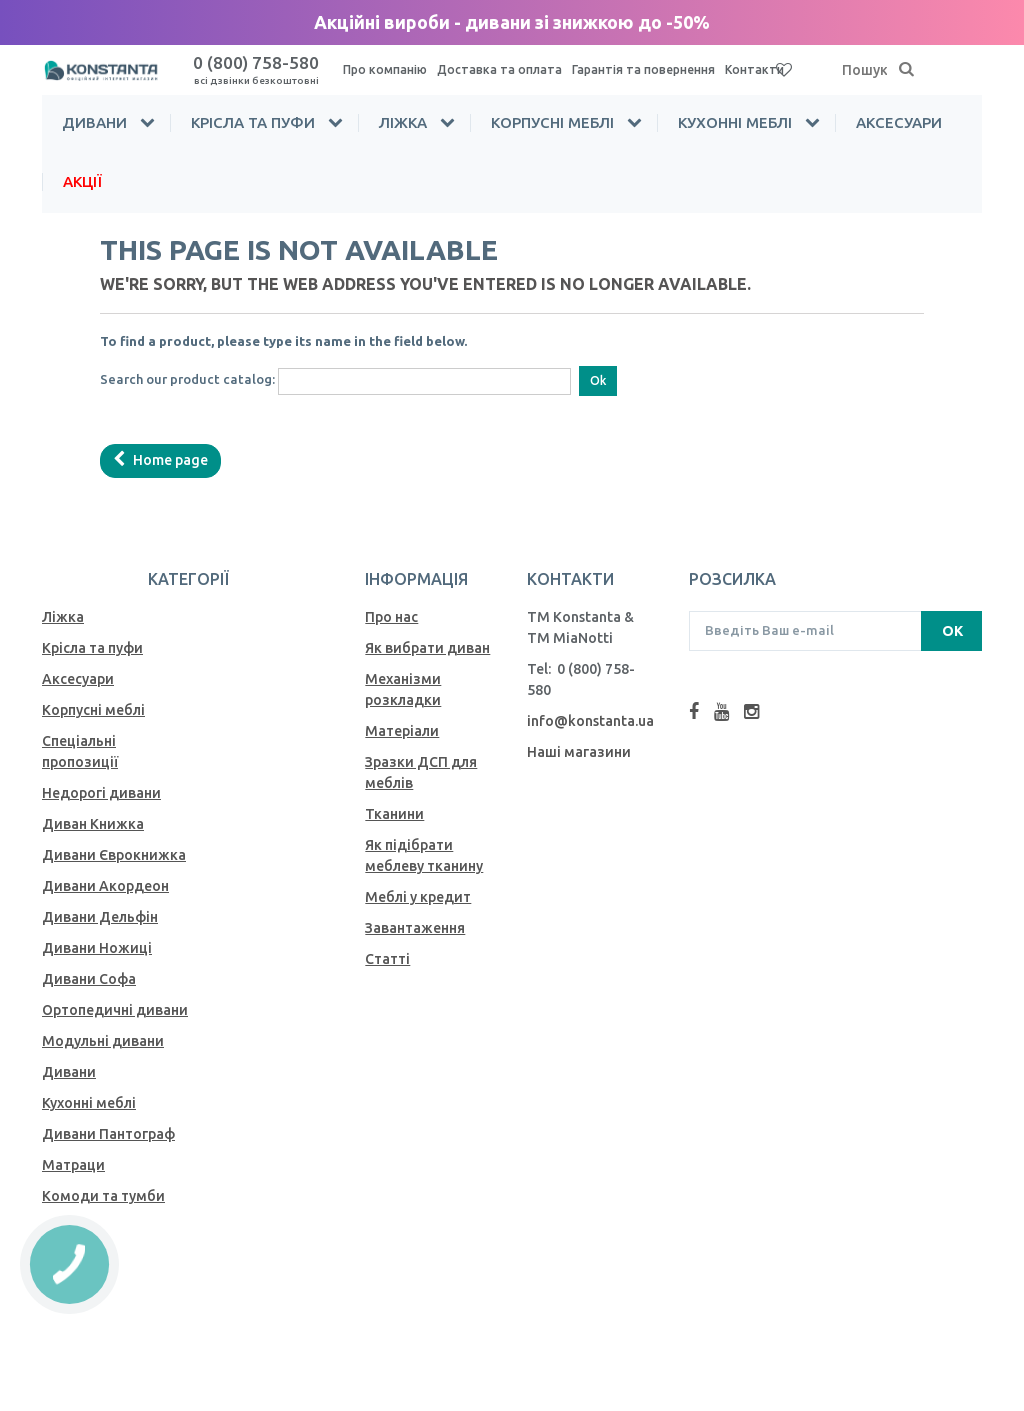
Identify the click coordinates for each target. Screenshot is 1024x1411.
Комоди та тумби (103, 1196)
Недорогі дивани (101, 793)
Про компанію (385, 69)
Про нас (391, 617)
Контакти (754, 69)
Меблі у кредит (418, 897)
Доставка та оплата (499, 69)
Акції (82, 181)
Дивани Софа (89, 979)
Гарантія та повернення (643, 69)
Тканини (394, 814)
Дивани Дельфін (100, 917)
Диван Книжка (93, 824)
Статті (387, 959)
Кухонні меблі (735, 122)
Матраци (73, 1165)
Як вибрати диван (427, 648)
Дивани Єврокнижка (114, 855)
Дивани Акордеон (105, 886)
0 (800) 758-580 (256, 69)
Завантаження (415, 928)
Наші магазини (579, 752)
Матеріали (402, 731)
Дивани (94, 122)
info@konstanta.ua (590, 721)
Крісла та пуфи (253, 122)
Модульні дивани (103, 1041)
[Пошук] (907, 70)
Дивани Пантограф (108, 1134)
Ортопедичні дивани (115, 1010)
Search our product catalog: (187, 379)
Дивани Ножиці (97, 948)
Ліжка (403, 122)
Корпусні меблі (552, 122)
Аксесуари (899, 122)
